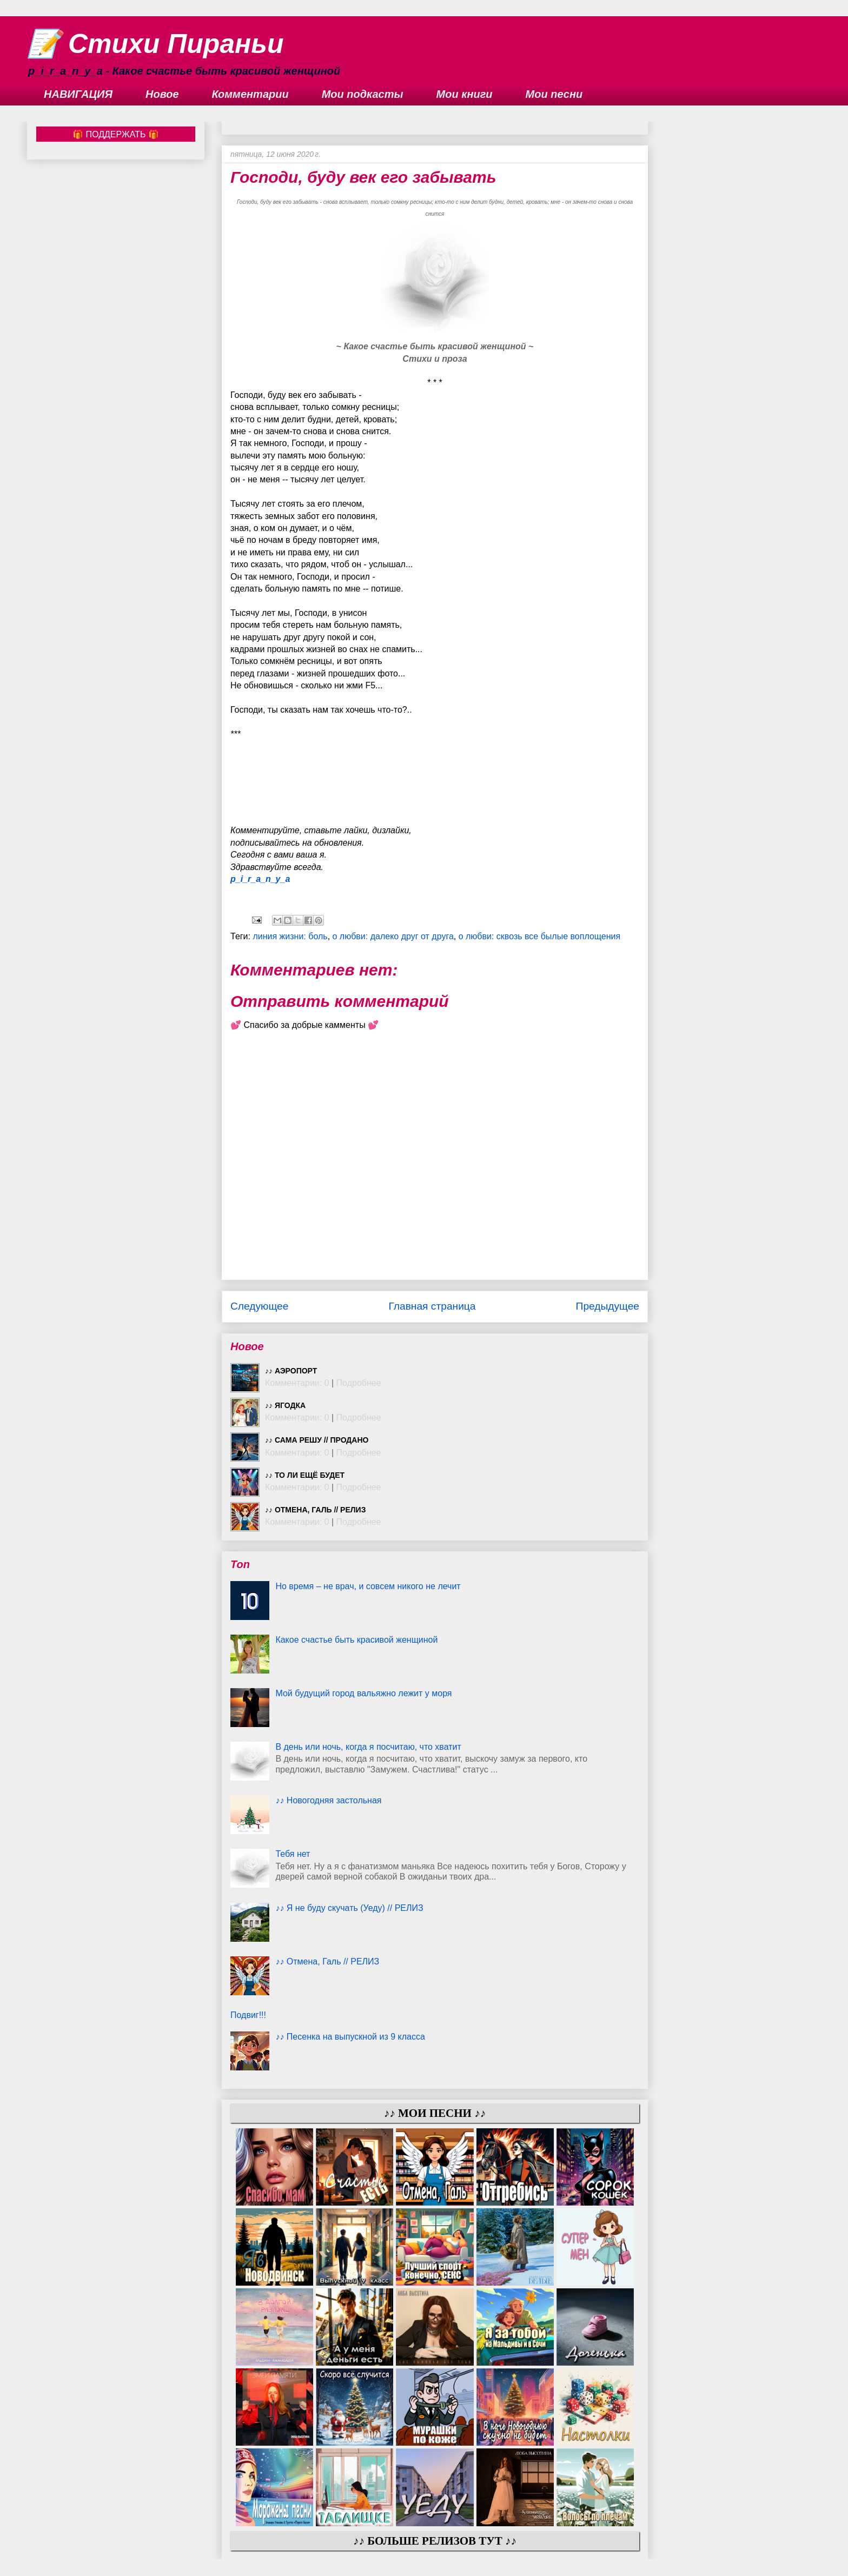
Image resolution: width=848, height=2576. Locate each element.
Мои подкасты (362, 94)
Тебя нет (292, 1853)
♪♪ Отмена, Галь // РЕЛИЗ (315, 1509)
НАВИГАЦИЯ (78, 94)
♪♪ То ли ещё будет (305, 1475)
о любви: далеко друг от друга (393, 936)
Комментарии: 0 (297, 1382)
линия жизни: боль (290, 936)
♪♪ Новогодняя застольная (328, 1800)
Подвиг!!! (248, 2015)
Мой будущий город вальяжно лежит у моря (363, 1693)
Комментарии (250, 94)
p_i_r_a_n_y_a (260, 879)
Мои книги (464, 94)
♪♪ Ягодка (285, 1405)
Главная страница (431, 1306)
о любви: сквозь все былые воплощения (539, 936)
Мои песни (554, 94)
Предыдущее (607, 1306)
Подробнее (358, 1382)
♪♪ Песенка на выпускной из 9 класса (350, 2036)
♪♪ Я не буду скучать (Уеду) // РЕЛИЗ (349, 1908)
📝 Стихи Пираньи (155, 44)
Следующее (259, 1306)
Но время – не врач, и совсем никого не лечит (367, 1586)
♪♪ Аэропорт (291, 1370)
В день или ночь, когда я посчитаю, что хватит (368, 1746)
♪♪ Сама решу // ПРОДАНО (316, 1440)
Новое (162, 94)
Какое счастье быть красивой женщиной (356, 1639)
